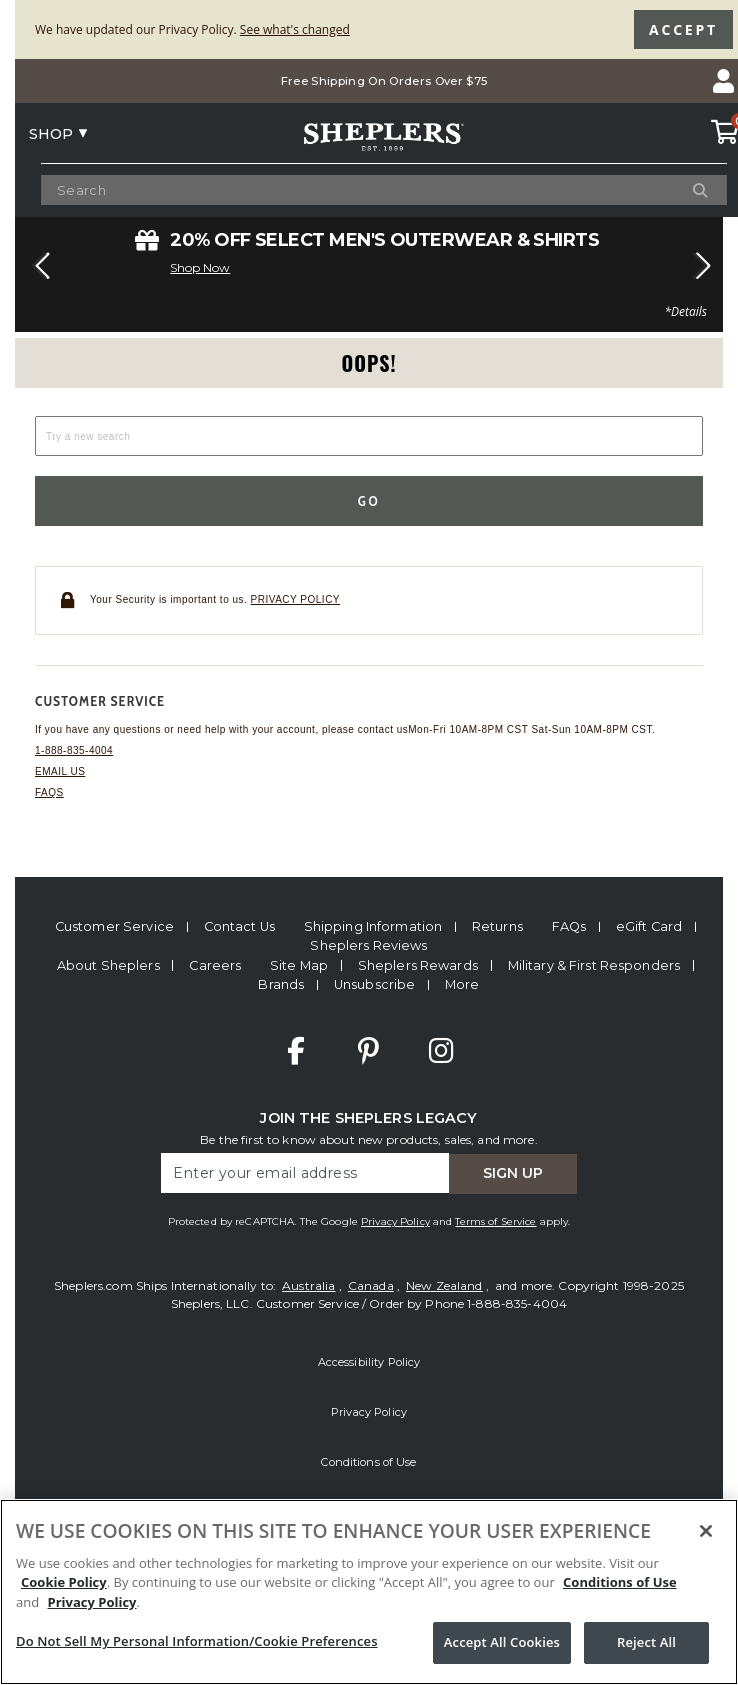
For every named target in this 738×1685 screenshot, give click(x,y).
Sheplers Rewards (418, 965)
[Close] (706, 1531)
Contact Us (239, 926)
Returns (497, 926)
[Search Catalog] (369, 190)
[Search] (677, 190)
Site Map (299, 965)
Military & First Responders (594, 965)
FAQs (49, 792)
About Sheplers (108, 965)
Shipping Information (373, 926)
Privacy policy (295, 599)
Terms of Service (495, 1221)
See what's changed (295, 29)
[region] (369, 1592)
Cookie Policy (64, 1582)
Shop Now (200, 267)
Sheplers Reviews (368, 945)
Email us (60, 771)
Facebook (296, 1051)
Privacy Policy (395, 1221)
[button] (38, 266)
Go (369, 501)
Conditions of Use (368, 1462)
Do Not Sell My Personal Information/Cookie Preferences (197, 1641)
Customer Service (114, 926)
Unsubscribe (374, 984)
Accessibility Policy (369, 1362)
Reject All (646, 1642)
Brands (281, 984)
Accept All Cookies (502, 1642)
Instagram (441, 1051)
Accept (683, 29)
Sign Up (513, 1173)
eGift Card (649, 926)
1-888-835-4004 (74, 750)
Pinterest (368, 1051)
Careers (215, 965)
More (462, 984)
